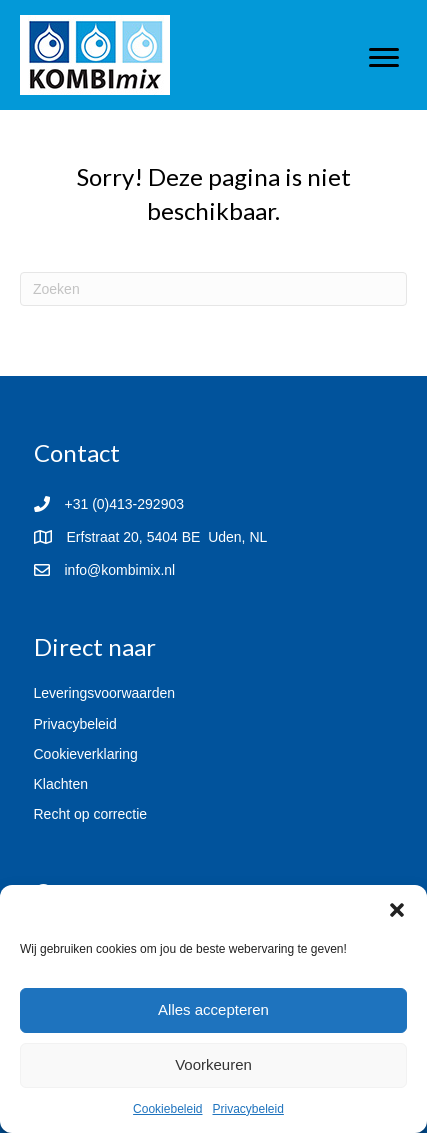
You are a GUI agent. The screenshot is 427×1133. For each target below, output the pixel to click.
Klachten (61, 784)
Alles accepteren (213, 1009)
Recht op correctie (91, 814)
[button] (397, 910)
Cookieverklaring (86, 754)
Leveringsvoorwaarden (105, 693)
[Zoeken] (213, 289)
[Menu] (384, 58)
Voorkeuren (213, 1064)
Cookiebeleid (167, 1109)
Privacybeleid (248, 1109)
